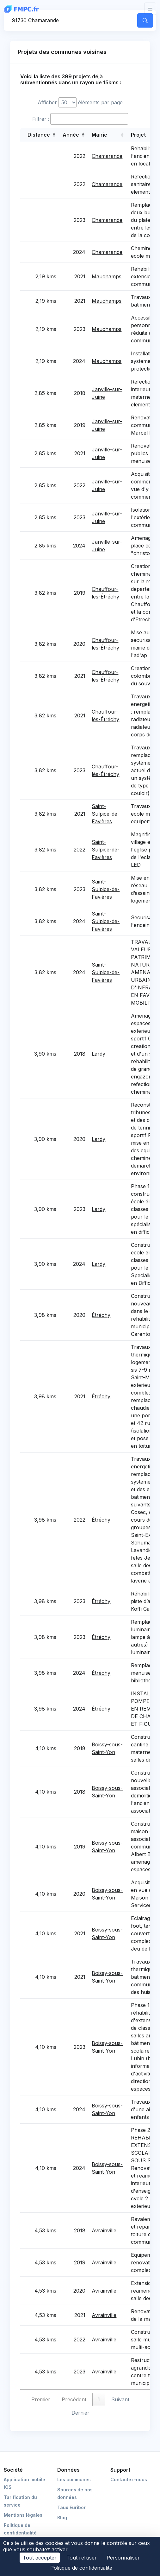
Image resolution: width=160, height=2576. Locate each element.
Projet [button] (138, 135)
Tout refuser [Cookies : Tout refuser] (81, 2557)
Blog (62, 2517)
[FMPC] (23, 8)
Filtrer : (40, 119)
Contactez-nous (128, 2479)
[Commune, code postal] (69, 20)
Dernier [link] (80, 2413)
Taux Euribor (71, 2507)
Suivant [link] (120, 2399)
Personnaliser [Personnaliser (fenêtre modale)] (123, 2557)
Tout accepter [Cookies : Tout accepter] (40, 2557)
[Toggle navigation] (150, 9)
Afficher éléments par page (80, 102)
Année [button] (71, 135)
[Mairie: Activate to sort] (108, 135)
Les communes (74, 2479)
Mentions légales (23, 2515)
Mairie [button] (99, 135)
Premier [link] (40, 2399)
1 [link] (99, 2399)
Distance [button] (39, 135)
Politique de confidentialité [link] (81, 2568)
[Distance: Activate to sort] (39, 135)
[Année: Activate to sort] (74, 135)
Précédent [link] (74, 2399)
